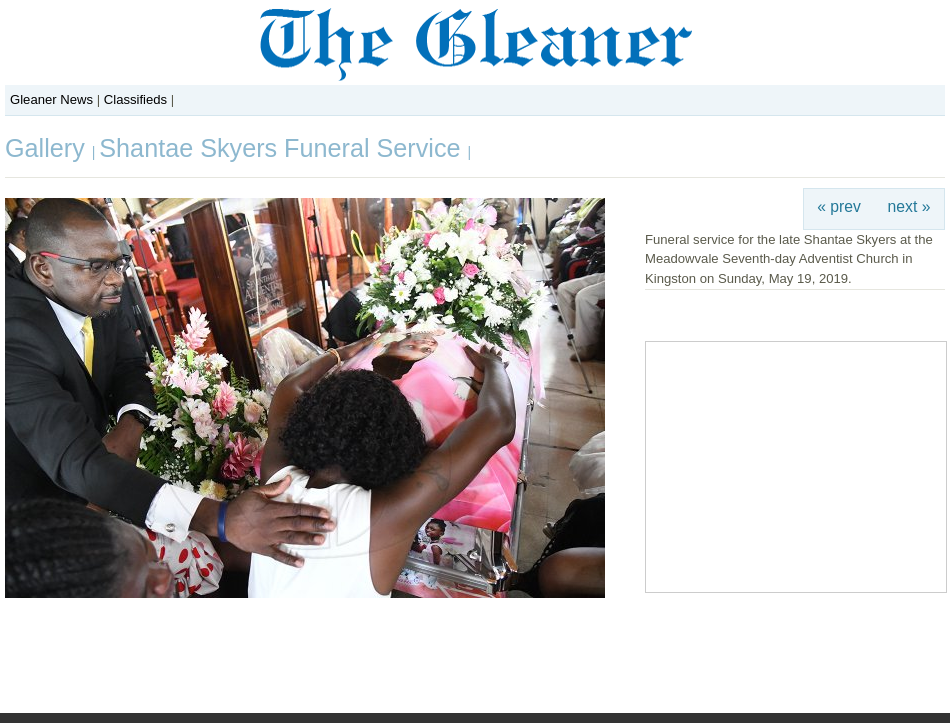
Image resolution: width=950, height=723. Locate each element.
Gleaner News (51, 99)
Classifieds (135, 99)
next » (909, 206)
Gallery (48, 148)
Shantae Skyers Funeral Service (283, 148)
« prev (839, 206)
